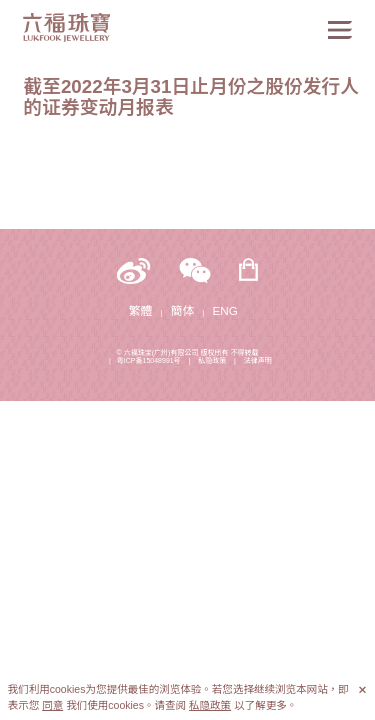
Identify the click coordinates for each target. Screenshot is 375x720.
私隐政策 (212, 360)
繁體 (140, 310)
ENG (225, 310)
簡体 (182, 310)
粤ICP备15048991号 (149, 360)
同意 (52, 705)
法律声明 (258, 360)
